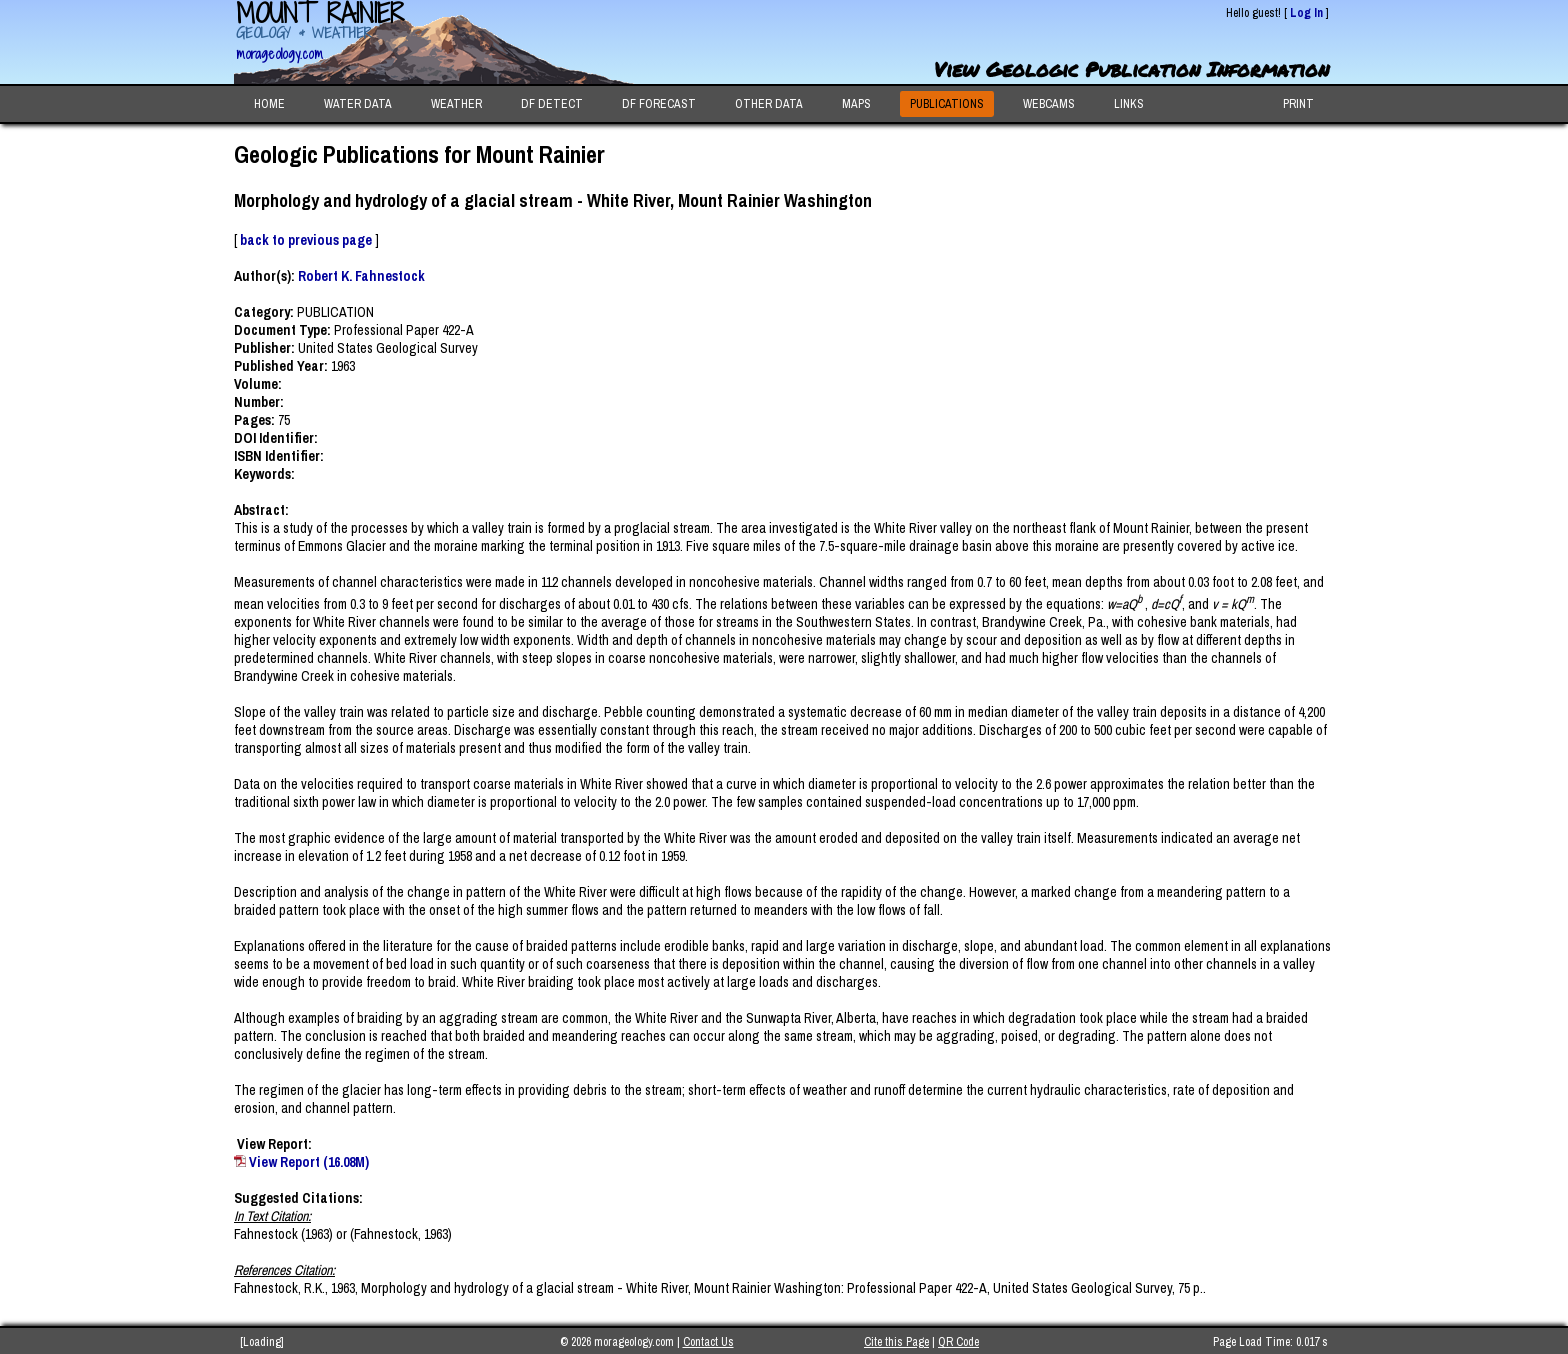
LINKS (1129, 104)
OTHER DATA (769, 104)
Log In (1306, 13)
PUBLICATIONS (947, 104)
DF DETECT (552, 104)
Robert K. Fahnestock (361, 276)
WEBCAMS (1049, 104)
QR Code (958, 1342)
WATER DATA (358, 104)
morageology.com (279, 53)
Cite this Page (896, 1342)
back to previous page (306, 240)
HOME (269, 104)
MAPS (856, 104)
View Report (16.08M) (309, 1162)
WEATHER (456, 104)
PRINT (1298, 104)
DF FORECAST (659, 104)
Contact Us (708, 1342)
